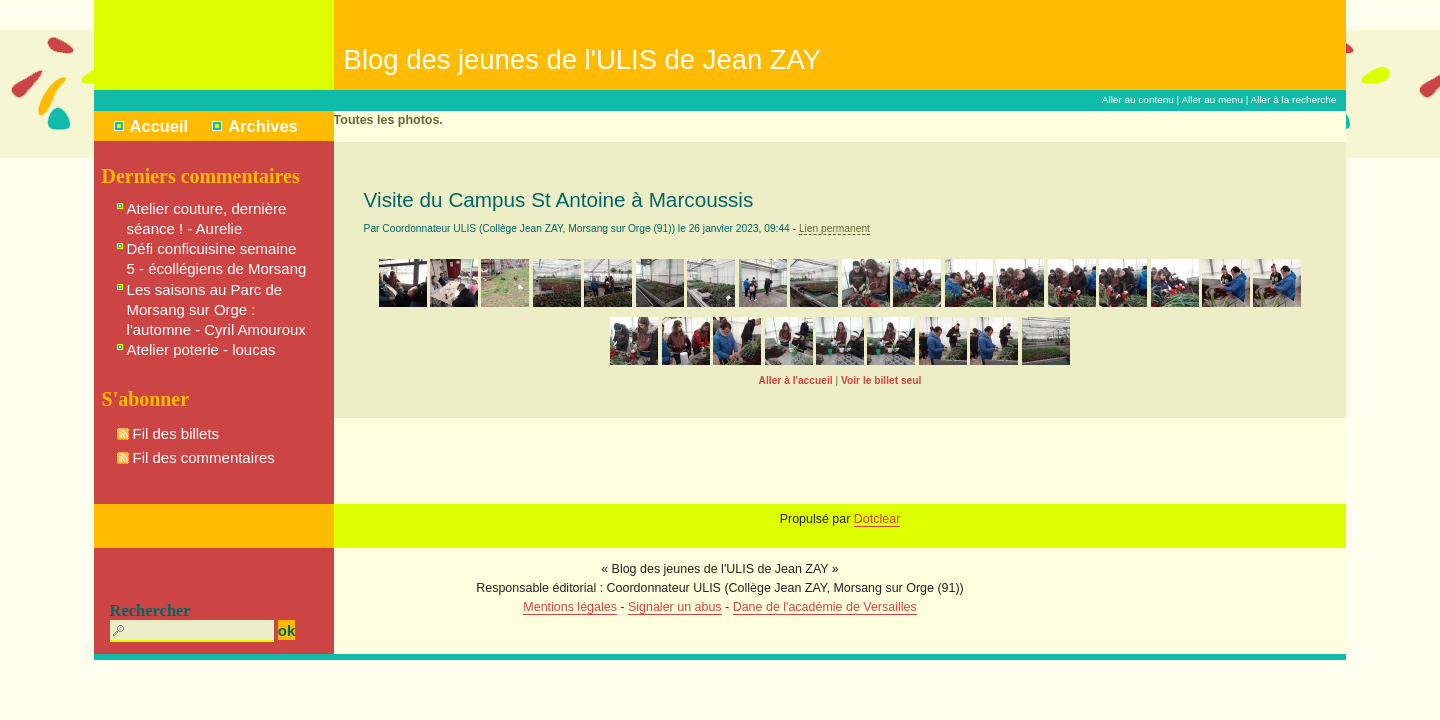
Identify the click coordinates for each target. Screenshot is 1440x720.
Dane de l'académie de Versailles (825, 607)
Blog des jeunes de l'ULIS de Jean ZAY (583, 59)
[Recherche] (192, 631)
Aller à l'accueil (796, 380)
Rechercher (150, 610)
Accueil (159, 126)
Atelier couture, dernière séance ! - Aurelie (207, 218)
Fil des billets (176, 433)
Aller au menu (1212, 99)
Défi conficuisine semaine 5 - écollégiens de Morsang (217, 258)
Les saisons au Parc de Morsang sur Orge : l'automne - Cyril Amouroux (216, 309)
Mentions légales (570, 607)
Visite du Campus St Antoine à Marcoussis (559, 199)
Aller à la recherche (1294, 99)
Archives (263, 126)
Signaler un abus (675, 607)
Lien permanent (834, 228)
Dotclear (877, 519)
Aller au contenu (1138, 99)
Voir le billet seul (881, 380)
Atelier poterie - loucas (201, 349)
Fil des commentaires (204, 457)
